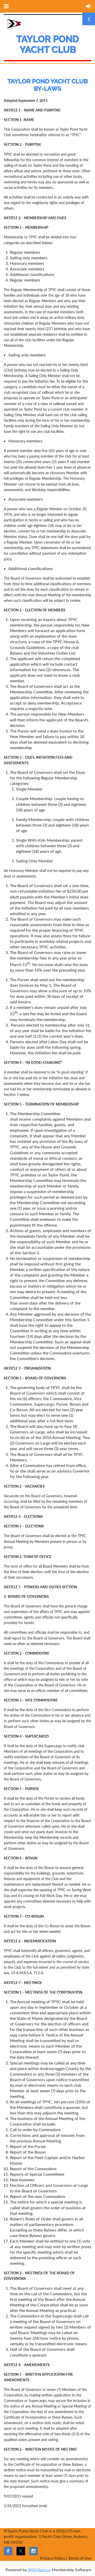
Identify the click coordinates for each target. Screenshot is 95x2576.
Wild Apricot (39, 2569)
